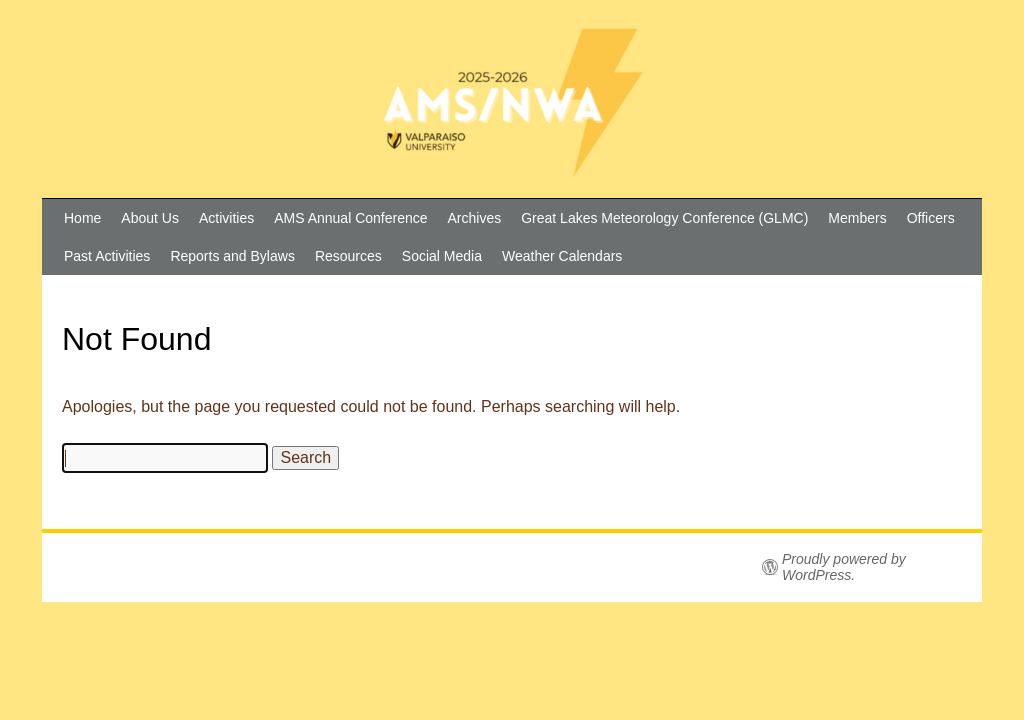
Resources (348, 256)
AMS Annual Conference (350, 218)
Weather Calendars (562, 256)
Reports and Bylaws (232, 256)
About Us (150, 218)
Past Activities (107, 256)
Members (857, 218)
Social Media (442, 256)
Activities (226, 218)
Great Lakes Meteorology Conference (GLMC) (664, 218)
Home (82, 218)
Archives (475, 218)
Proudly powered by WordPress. (844, 567)
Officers (931, 218)
